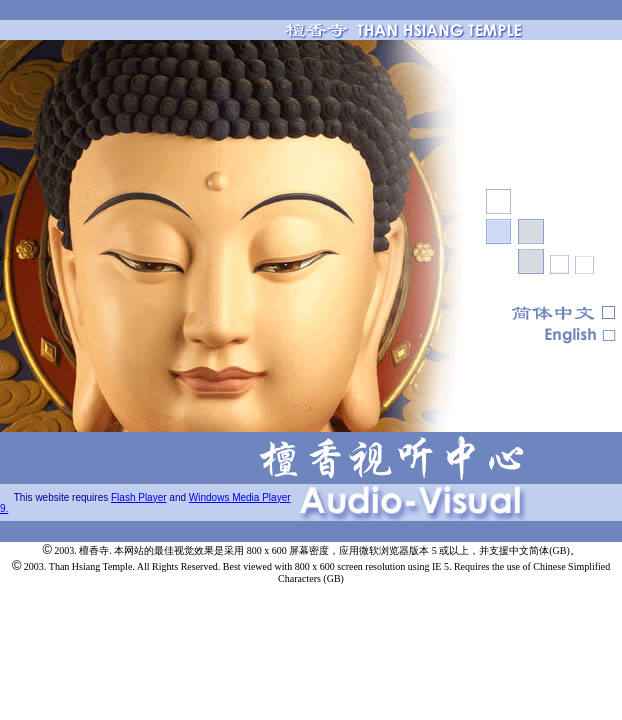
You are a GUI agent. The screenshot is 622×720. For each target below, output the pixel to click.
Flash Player (139, 497)
